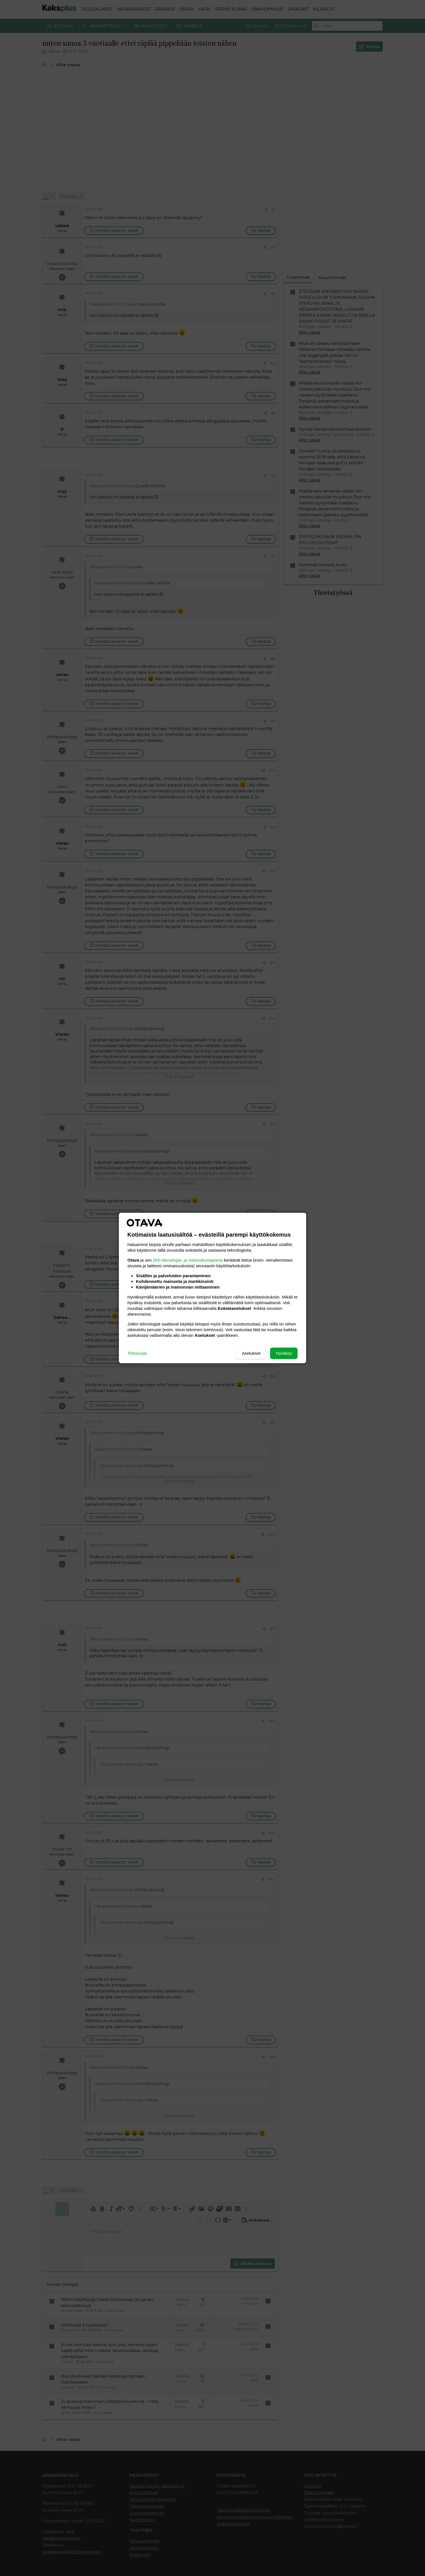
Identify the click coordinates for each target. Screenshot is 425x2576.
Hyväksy (284, 1353)
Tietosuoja (137, 1353)
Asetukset (251, 1353)
